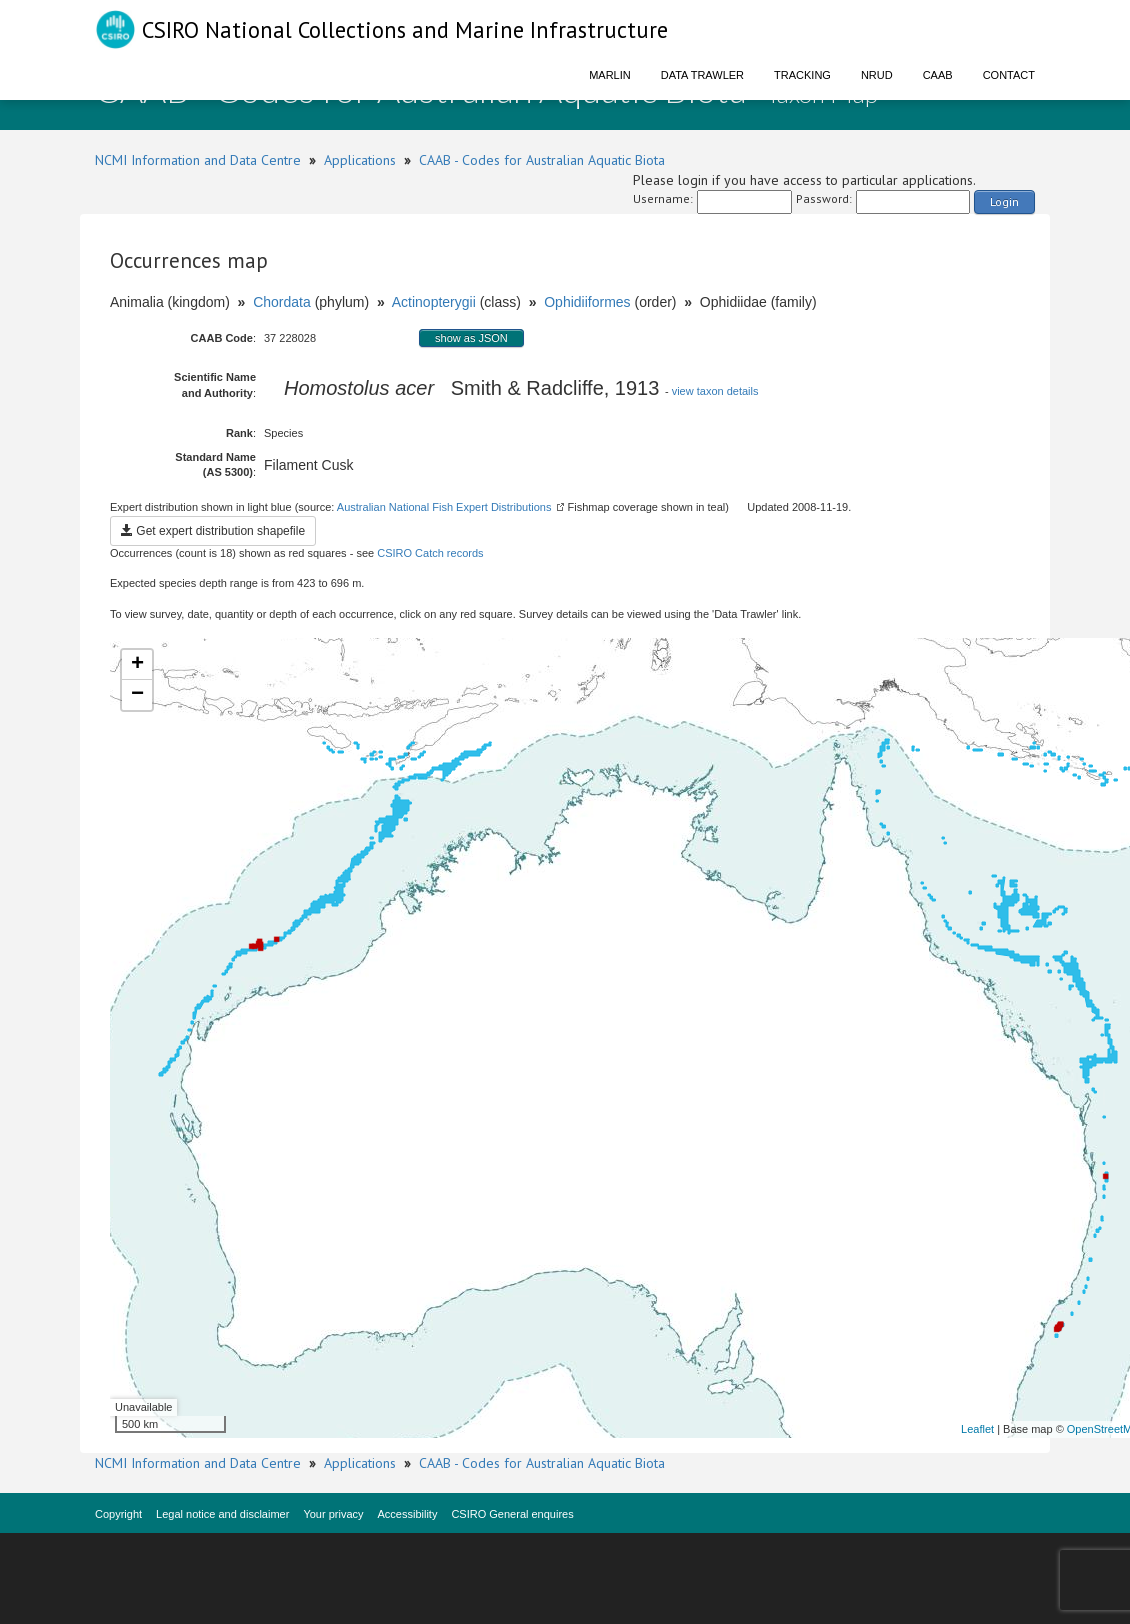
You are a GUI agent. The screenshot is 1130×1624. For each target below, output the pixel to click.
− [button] (137, 695)
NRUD (877, 75)
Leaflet (977, 1429)
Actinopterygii (434, 302)
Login (1004, 201)
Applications (360, 160)
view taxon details (715, 391)
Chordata (282, 302)
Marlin (610, 75)
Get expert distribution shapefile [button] (213, 531)
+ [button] (137, 665)
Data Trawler (702, 75)
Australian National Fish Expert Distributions (444, 507)
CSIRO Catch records (430, 553)
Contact (1009, 75)
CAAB (938, 75)
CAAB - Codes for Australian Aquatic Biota (542, 160)
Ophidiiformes (587, 302)
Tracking (802, 75)
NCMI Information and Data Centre (198, 160)
